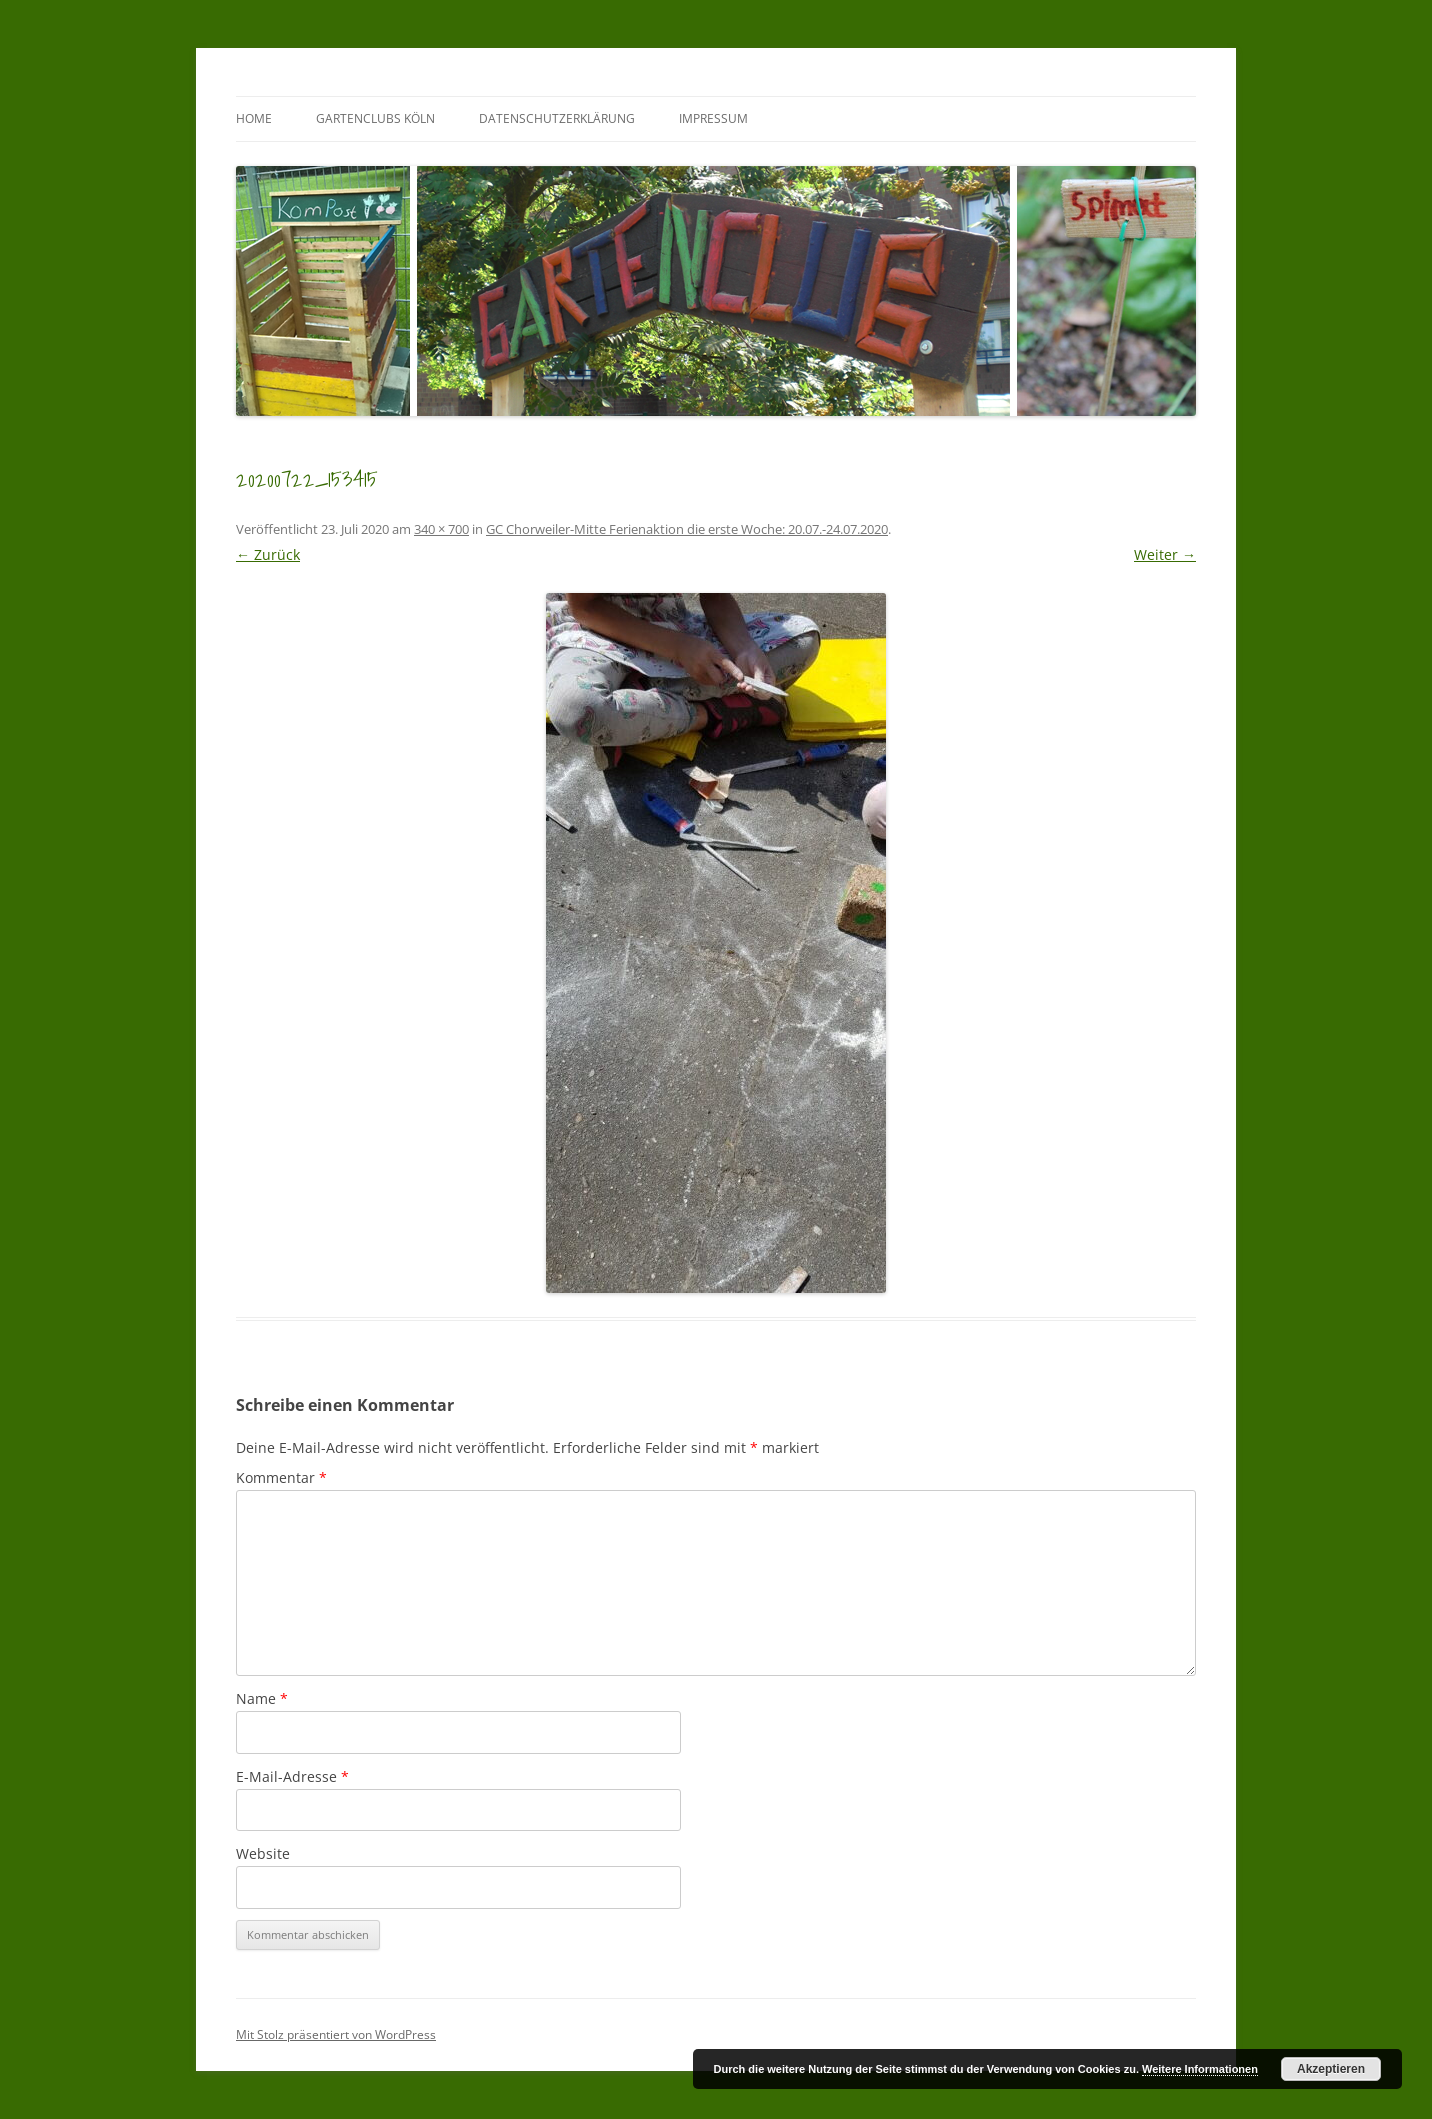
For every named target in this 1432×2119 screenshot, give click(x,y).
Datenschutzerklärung (557, 118)
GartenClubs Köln (375, 118)
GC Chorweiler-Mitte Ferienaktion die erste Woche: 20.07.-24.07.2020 (687, 529)
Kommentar (281, 1477)
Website (263, 1853)
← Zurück (268, 554)
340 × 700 (441, 529)
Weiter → (1165, 554)
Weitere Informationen (1200, 2069)
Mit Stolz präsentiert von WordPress (336, 2034)
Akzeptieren (1331, 2069)
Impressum (713, 118)
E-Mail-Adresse (292, 1776)
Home (254, 118)
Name (262, 1698)
